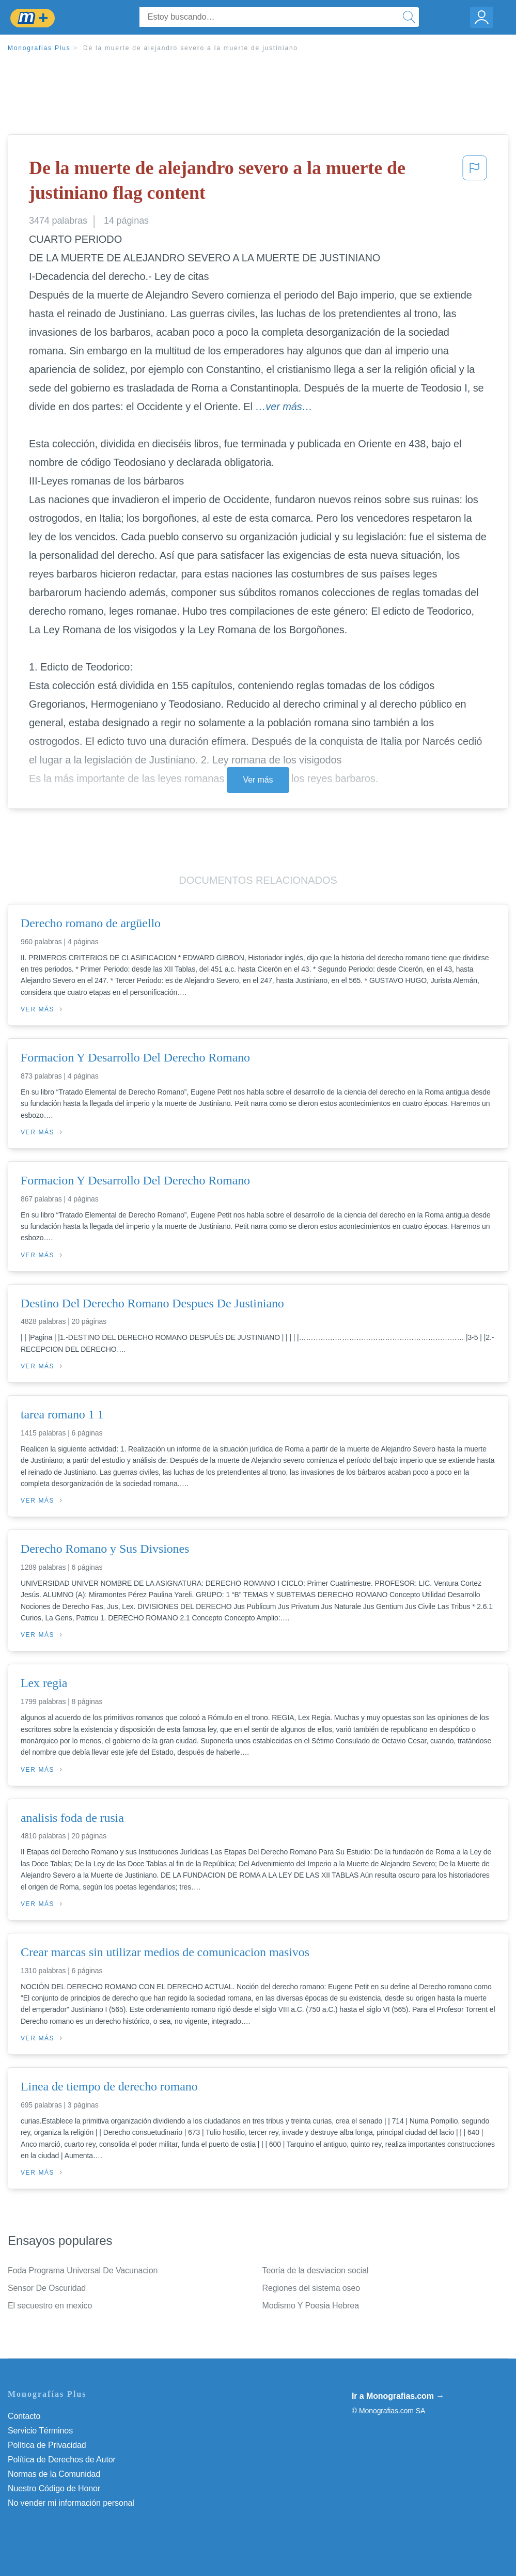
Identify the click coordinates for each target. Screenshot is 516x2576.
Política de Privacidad (47, 2445)
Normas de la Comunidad (54, 2474)
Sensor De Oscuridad (47, 2288)
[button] (474, 182)
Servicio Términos (40, 2430)
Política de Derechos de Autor (62, 2459)
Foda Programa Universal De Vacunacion (83, 2270)
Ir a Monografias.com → (398, 2396)
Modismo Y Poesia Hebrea (310, 2305)
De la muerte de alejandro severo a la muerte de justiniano (190, 48)
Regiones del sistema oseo (311, 2288)
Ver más (258, 779)
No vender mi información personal (71, 2503)
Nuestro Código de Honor (54, 2488)
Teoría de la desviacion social (315, 2270)
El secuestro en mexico (50, 2305)
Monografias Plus (39, 48)
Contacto (24, 2416)
